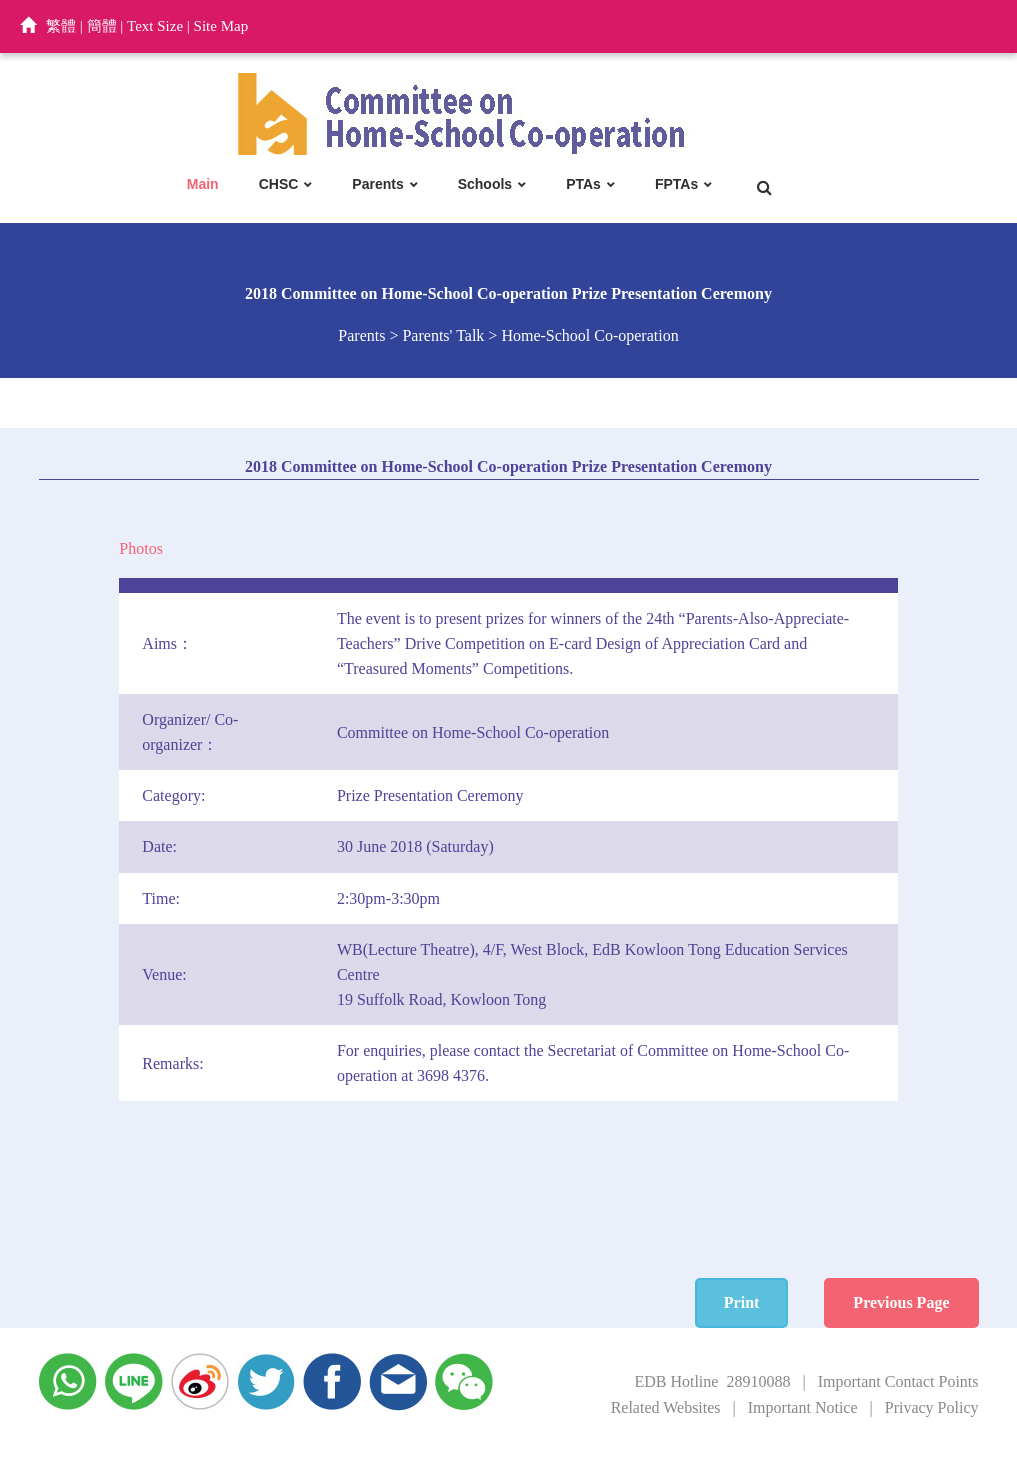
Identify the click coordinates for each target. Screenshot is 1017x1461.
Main (203, 184)
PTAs (583, 184)
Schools (485, 184)
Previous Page (901, 1302)
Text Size (155, 26)
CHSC (279, 184)
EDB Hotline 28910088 (712, 1381)
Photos (141, 548)
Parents (377, 184)
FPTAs (676, 184)
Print (742, 1302)
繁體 (61, 26)
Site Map (221, 26)
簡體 (102, 26)
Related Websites (666, 1407)
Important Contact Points (898, 1381)
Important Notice (803, 1407)
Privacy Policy (932, 1407)
